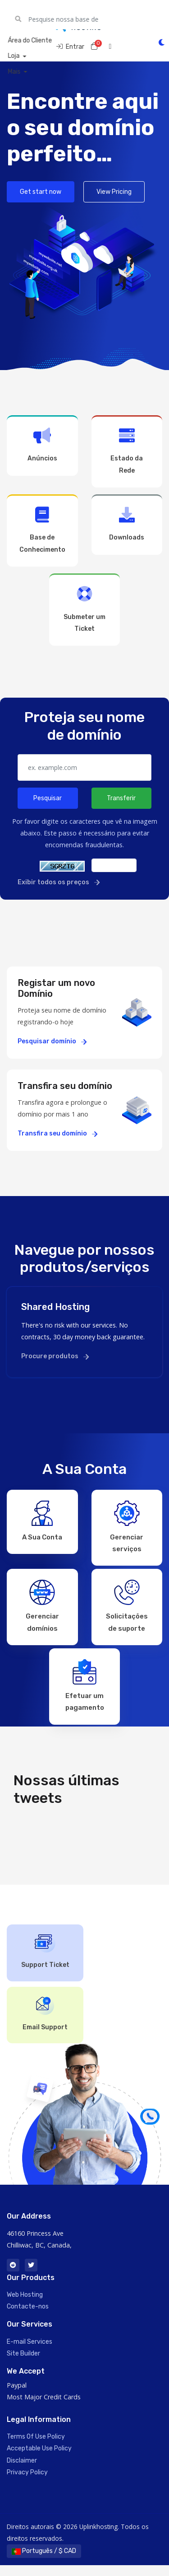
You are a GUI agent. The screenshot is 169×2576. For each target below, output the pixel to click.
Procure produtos (55, 1356)
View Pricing (114, 192)
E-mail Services (29, 2352)
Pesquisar (47, 798)
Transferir (121, 798)
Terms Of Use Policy (36, 2447)
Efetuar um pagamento (84, 1692)
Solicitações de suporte (127, 1608)
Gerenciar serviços (126, 1525)
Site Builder (23, 2364)
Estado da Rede (127, 450)
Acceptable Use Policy (39, 2459)
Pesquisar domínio (52, 1041)
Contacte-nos (28, 2317)
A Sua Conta (42, 1519)
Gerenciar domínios (42, 1608)
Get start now (40, 192)
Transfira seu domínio (57, 1133)
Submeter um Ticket (85, 609)
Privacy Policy (27, 2483)
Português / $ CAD (44, 2562)
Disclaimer (22, 2471)
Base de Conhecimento (42, 530)
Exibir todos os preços (59, 882)
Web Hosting (25, 2305)
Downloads (127, 524)
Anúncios (42, 444)
